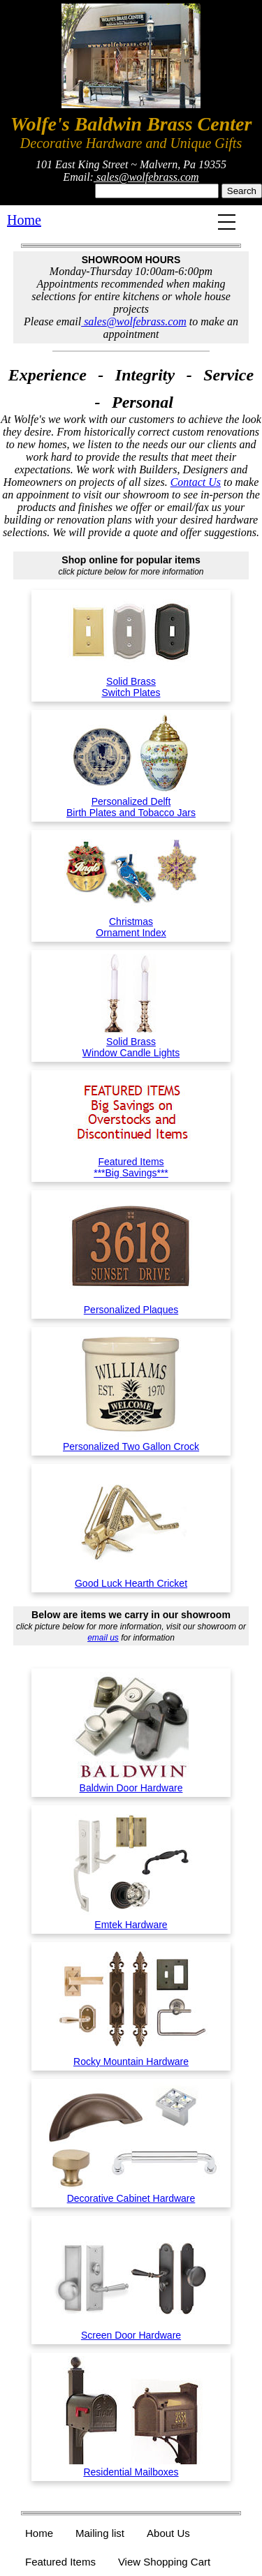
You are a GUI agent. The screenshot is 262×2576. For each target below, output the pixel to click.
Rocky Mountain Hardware (131, 2056)
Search (241, 191)
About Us (168, 2533)
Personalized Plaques (131, 1304)
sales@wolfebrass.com (146, 177)
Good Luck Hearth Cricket (131, 1578)
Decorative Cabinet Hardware (131, 2193)
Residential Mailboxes (131, 2466)
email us (103, 1638)
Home (24, 220)
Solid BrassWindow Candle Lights (131, 1041)
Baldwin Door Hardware (131, 1782)
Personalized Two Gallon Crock (131, 1441)
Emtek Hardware (131, 1919)
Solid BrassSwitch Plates (131, 681)
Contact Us (195, 482)
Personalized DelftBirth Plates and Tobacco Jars (131, 801)
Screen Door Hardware (131, 2329)
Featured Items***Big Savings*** (131, 1161)
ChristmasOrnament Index (131, 921)
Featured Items (60, 2562)
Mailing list (99, 2533)
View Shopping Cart (164, 2562)
